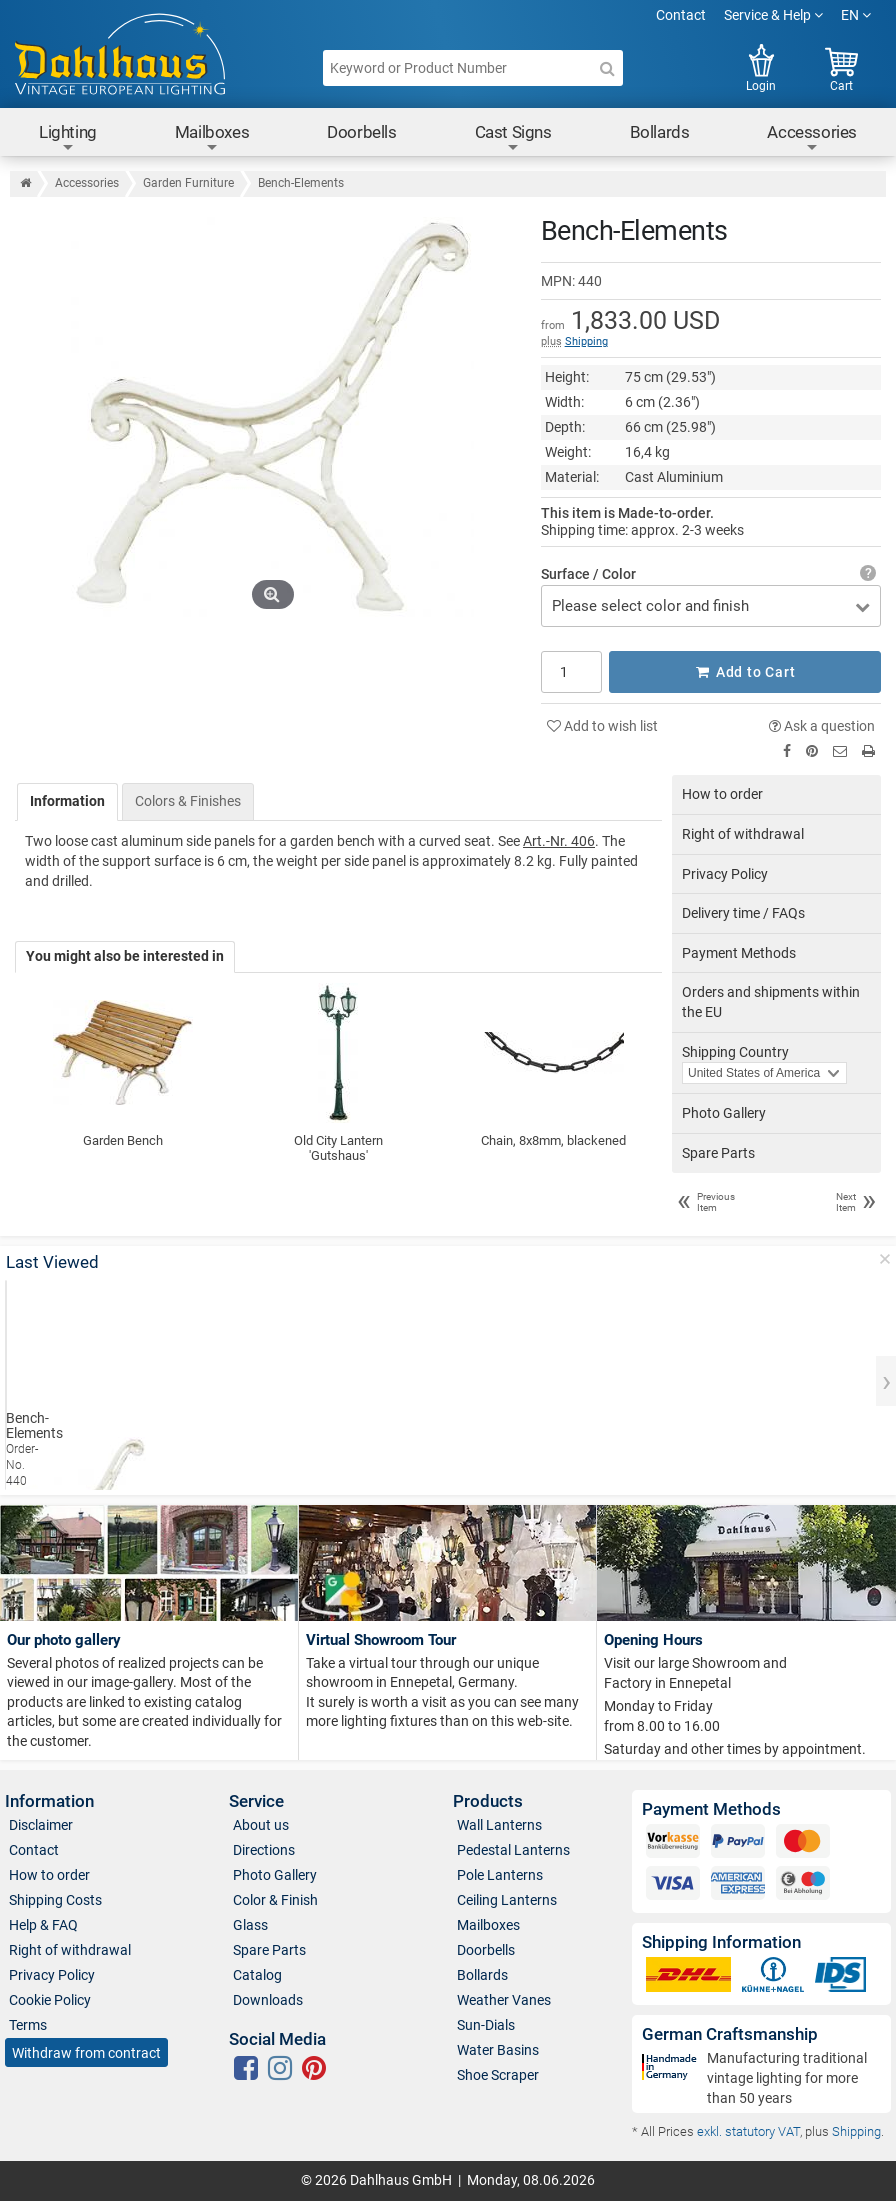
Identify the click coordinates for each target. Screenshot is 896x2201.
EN (856, 15)
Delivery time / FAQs (743, 913)
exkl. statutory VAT (748, 2131)
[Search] (607, 68)
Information (67, 801)
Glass (250, 1925)
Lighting (68, 138)
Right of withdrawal (743, 834)
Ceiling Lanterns (507, 1900)
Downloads (268, 2000)
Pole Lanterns (500, 1875)
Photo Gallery (724, 1113)
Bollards (660, 132)
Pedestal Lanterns (513, 1850)
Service (256, 1801)
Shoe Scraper (498, 2075)
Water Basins (498, 2050)
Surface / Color (588, 574)
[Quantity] (571, 672)
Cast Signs (513, 138)
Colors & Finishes (188, 801)
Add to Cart (745, 672)
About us (261, 1825)
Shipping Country (735, 1052)
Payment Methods (739, 953)
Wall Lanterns (499, 1825)
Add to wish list (602, 726)
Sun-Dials (486, 2025)
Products (488, 1801)
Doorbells (361, 132)
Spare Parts (718, 1153)
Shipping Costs (55, 1900)
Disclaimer (41, 1825)
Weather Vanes (504, 2000)
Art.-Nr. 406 (559, 841)
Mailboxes (212, 138)
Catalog (257, 1975)
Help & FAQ (43, 1925)
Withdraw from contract (86, 2053)
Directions (264, 1850)
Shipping (586, 341)
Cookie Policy (50, 2000)
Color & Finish (275, 1900)
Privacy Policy (725, 874)
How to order (722, 794)
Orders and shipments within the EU (771, 1002)
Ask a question (822, 726)
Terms (28, 2025)
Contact (681, 15)
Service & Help (773, 15)
